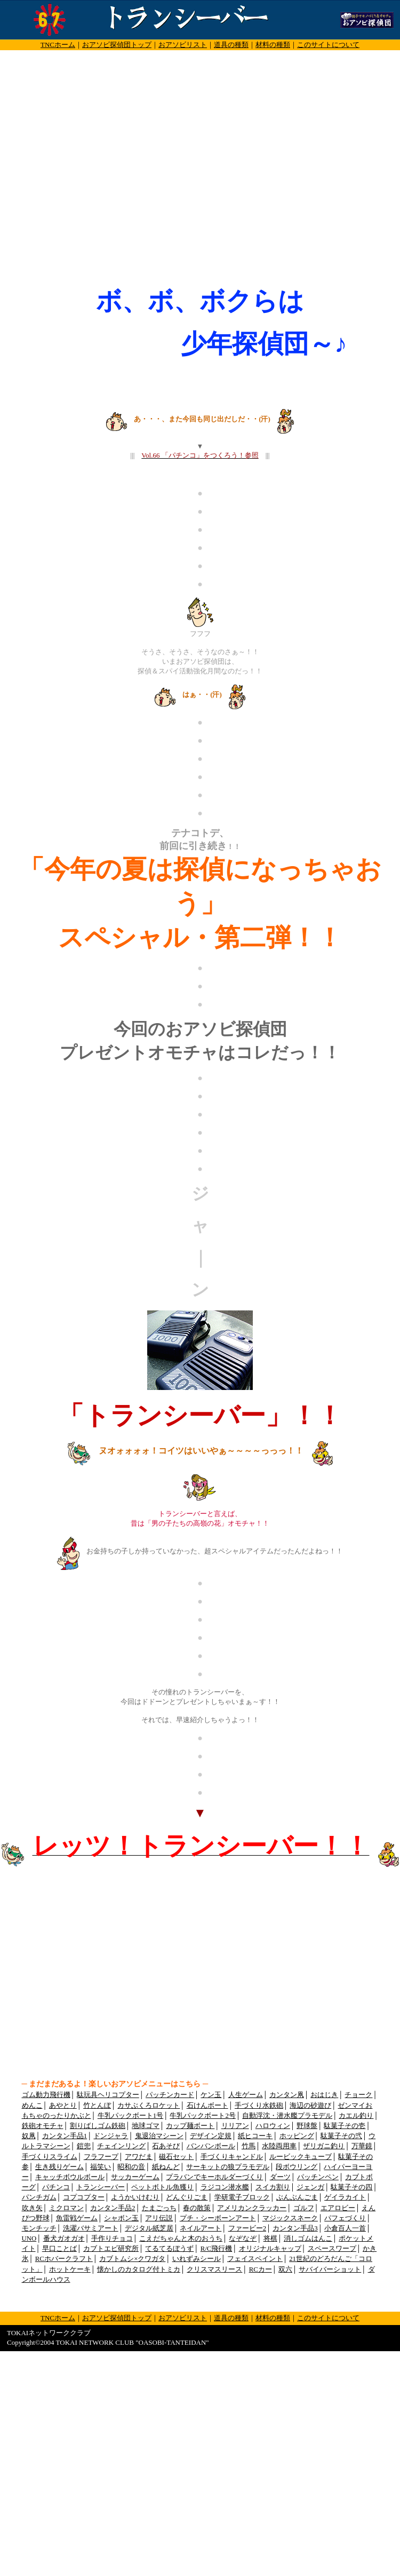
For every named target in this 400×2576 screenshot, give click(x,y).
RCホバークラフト (64, 2259)
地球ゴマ (145, 2126)
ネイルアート (200, 2228)
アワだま (139, 2157)
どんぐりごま (186, 2197)
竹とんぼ (97, 2105)
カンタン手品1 (64, 2136)
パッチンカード (170, 2095)
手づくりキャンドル (232, 2157)
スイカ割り (272, 2187)
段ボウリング (296, 2167)
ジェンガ (310, 2187)
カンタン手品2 (112, 2208)
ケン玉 (211, 2095)
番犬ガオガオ (64, 2238)
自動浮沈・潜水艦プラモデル (287, 2115)
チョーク (358, 2095)
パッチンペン (318, 2177)
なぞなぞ (243, 2238)
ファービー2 (247, 2228)
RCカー (260, 2269)
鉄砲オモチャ (42, 2126)
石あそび (166, 2146)
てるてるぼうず (169, 2248)
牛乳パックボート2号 (202, 2115)
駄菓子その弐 (341, 2136)
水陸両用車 (279, 2146)
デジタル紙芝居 (149, 2228)
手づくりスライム (49, 2157)
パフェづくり (345, 2218)
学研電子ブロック (242, 2197)
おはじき (324, 2095)
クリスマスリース (214, 2269)
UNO (29, 2238)
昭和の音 (131, 2167)
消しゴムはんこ (308, 2238)
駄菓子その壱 (344, 2126)
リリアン (235, 2126)
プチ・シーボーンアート (218, 2218)
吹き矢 (32, 2208)
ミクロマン (66, 2208)
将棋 (270, 2238)
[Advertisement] (100, 175)
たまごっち (159, 2208)
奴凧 (29, 2136)
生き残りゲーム (59, 2167)
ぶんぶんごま (297, 2197)
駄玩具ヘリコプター (108, 2095)
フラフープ (101, 2157)
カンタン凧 (286, 2095)
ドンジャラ (110, 2136)
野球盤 (307, 2126)
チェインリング (121, 2146)
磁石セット (176, 2157)
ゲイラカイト (345, 2197)
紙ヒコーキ (255, 2136)
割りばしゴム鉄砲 (97, 2126)
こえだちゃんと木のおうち (180, 2238)
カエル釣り (356, 2115)
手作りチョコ (112, 2238)
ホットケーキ (70, 2269)
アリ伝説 (159, 2218)
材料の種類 (272, 45)
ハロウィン (272, 2126)
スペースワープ (332, 2248)
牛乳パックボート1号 (130, 2115)
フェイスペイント (255, 2259)
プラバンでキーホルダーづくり (214, 2177)
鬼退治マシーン (159, 2136)
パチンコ (56, 2187)
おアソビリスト (182, 45)
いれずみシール (196, 2259)
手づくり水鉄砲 (259, 2105)
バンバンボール (211, 2146)
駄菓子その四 (351, 2187)
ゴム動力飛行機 (46, 2095)
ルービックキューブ (300, 2157)
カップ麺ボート (190, 2126)
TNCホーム (58, 45)
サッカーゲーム (135, 2177)
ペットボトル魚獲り (162, 2187)
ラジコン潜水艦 (225, 2187)
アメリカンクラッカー (251, 2208)
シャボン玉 (121, 2218)
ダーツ (280, 2177)
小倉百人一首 (345, 2228)
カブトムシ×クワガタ (132, 2259)
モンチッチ (39, 2228)
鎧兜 (84, 2146)
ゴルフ (303, 2208)
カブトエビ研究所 (111, 2248)
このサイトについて (328, 45)
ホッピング (296, 2136)
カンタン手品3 (295, 2228)
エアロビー (338, 2208)
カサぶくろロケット (148, 2105)
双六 (285, 2269)
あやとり (63, 2105)
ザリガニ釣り (324, 2146)
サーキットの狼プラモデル (227, 2167)
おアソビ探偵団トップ (116, 45)
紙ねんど (166, 2167)
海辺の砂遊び (310, 2105)
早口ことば (59, 2248)
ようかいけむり (135, 2197)
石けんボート (207, 2105)
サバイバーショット (330, 2269)
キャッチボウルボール (70, 2177)
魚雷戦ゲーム (77, 2218)
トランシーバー (100, 2187)
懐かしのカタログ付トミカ (138, 2269)
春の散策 (197, 2208)
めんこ (32, 2105)
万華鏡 (361, 2146)
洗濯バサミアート (90, 2228)
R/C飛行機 (217, 2248)
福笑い (100, 2167)
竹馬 (248, 2146)
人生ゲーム (245, 2095)
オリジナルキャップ (270, 2248)
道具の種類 (231, 45)
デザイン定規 (210, 2136)
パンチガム (39, 2197)
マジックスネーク (290, 2218)
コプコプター (84, 2197)
